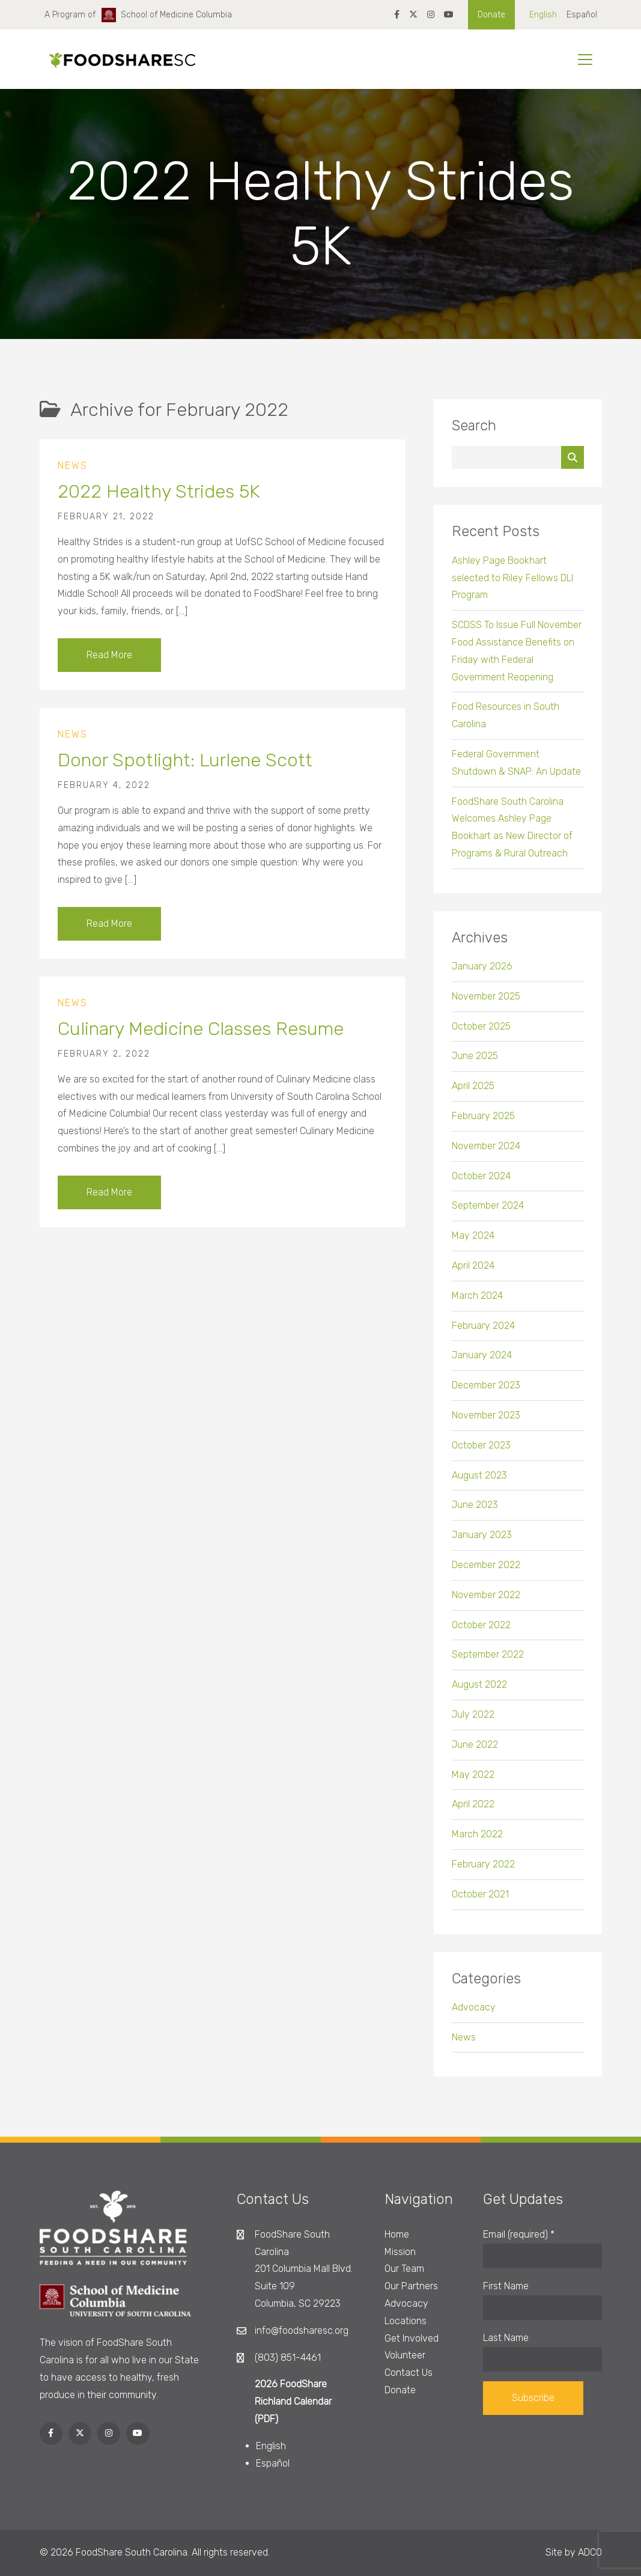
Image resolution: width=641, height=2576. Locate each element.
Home (396, 2234)
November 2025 (486, 1006)
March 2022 (477, 1843)
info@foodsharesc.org (301, 2330)
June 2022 (475, 1754)
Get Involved (411, 2338)
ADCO (590, 2552)
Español (582, 15)
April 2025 (473, 1095)
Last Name (506, 2337)
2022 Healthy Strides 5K (159, 501)
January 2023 (482, 1544)
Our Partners (411, 2286)
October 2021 (480, 1903)
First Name (506, 2286)
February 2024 (483, 1335)
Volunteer (404, 2355)
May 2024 (473, 1245)
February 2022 (483, 1873)
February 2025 (483, 1125)
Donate (491, 15)
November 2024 (486, 1155)
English (543, 15)
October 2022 (481, 1634)
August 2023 (479, 1485)
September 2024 (488, 1215)
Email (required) (518, 2234)
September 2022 (488, 1664)
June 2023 (475, 1514)
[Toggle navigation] (585, 59)
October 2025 (481, 1036)
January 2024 (482, 1364)
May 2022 (473, 1783)
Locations (405, 2321)
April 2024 (473, 1275)
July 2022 (473, 1724)
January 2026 (482, 975)
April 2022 (473, 1813)
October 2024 (481, 1185)
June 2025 (475, 1065)
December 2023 (486, 1394)
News (73, 475)
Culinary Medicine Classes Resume (201, 1038)
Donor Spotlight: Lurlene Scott (185, 769)
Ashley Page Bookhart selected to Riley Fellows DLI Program (512, 587)
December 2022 (486, 1574)
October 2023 (481, 1454)
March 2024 (477, 1305)
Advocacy (474, 2016)
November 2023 (486, 1424)
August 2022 (479, 1694)
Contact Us (408, 2372)
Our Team (404, 2268)
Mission (400, 2251)
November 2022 (486, 1604)
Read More (109, 664)
